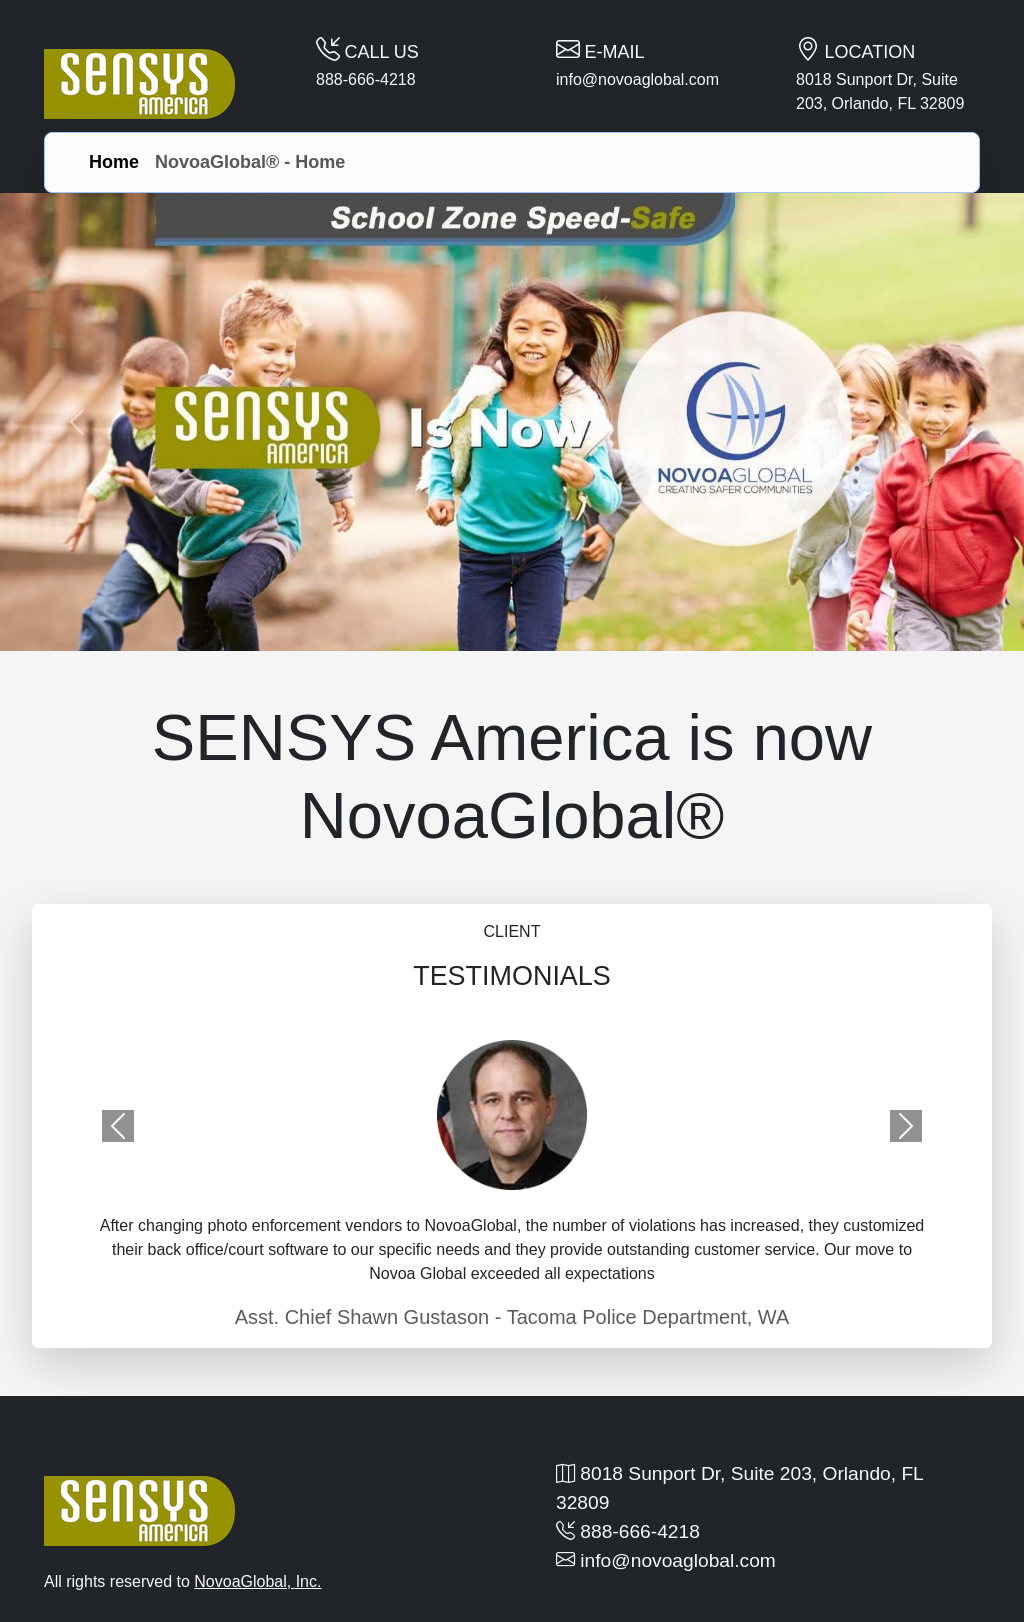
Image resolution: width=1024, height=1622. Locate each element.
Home (114, 162)
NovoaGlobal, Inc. (257, 1581)
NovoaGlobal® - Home (250, 162)
